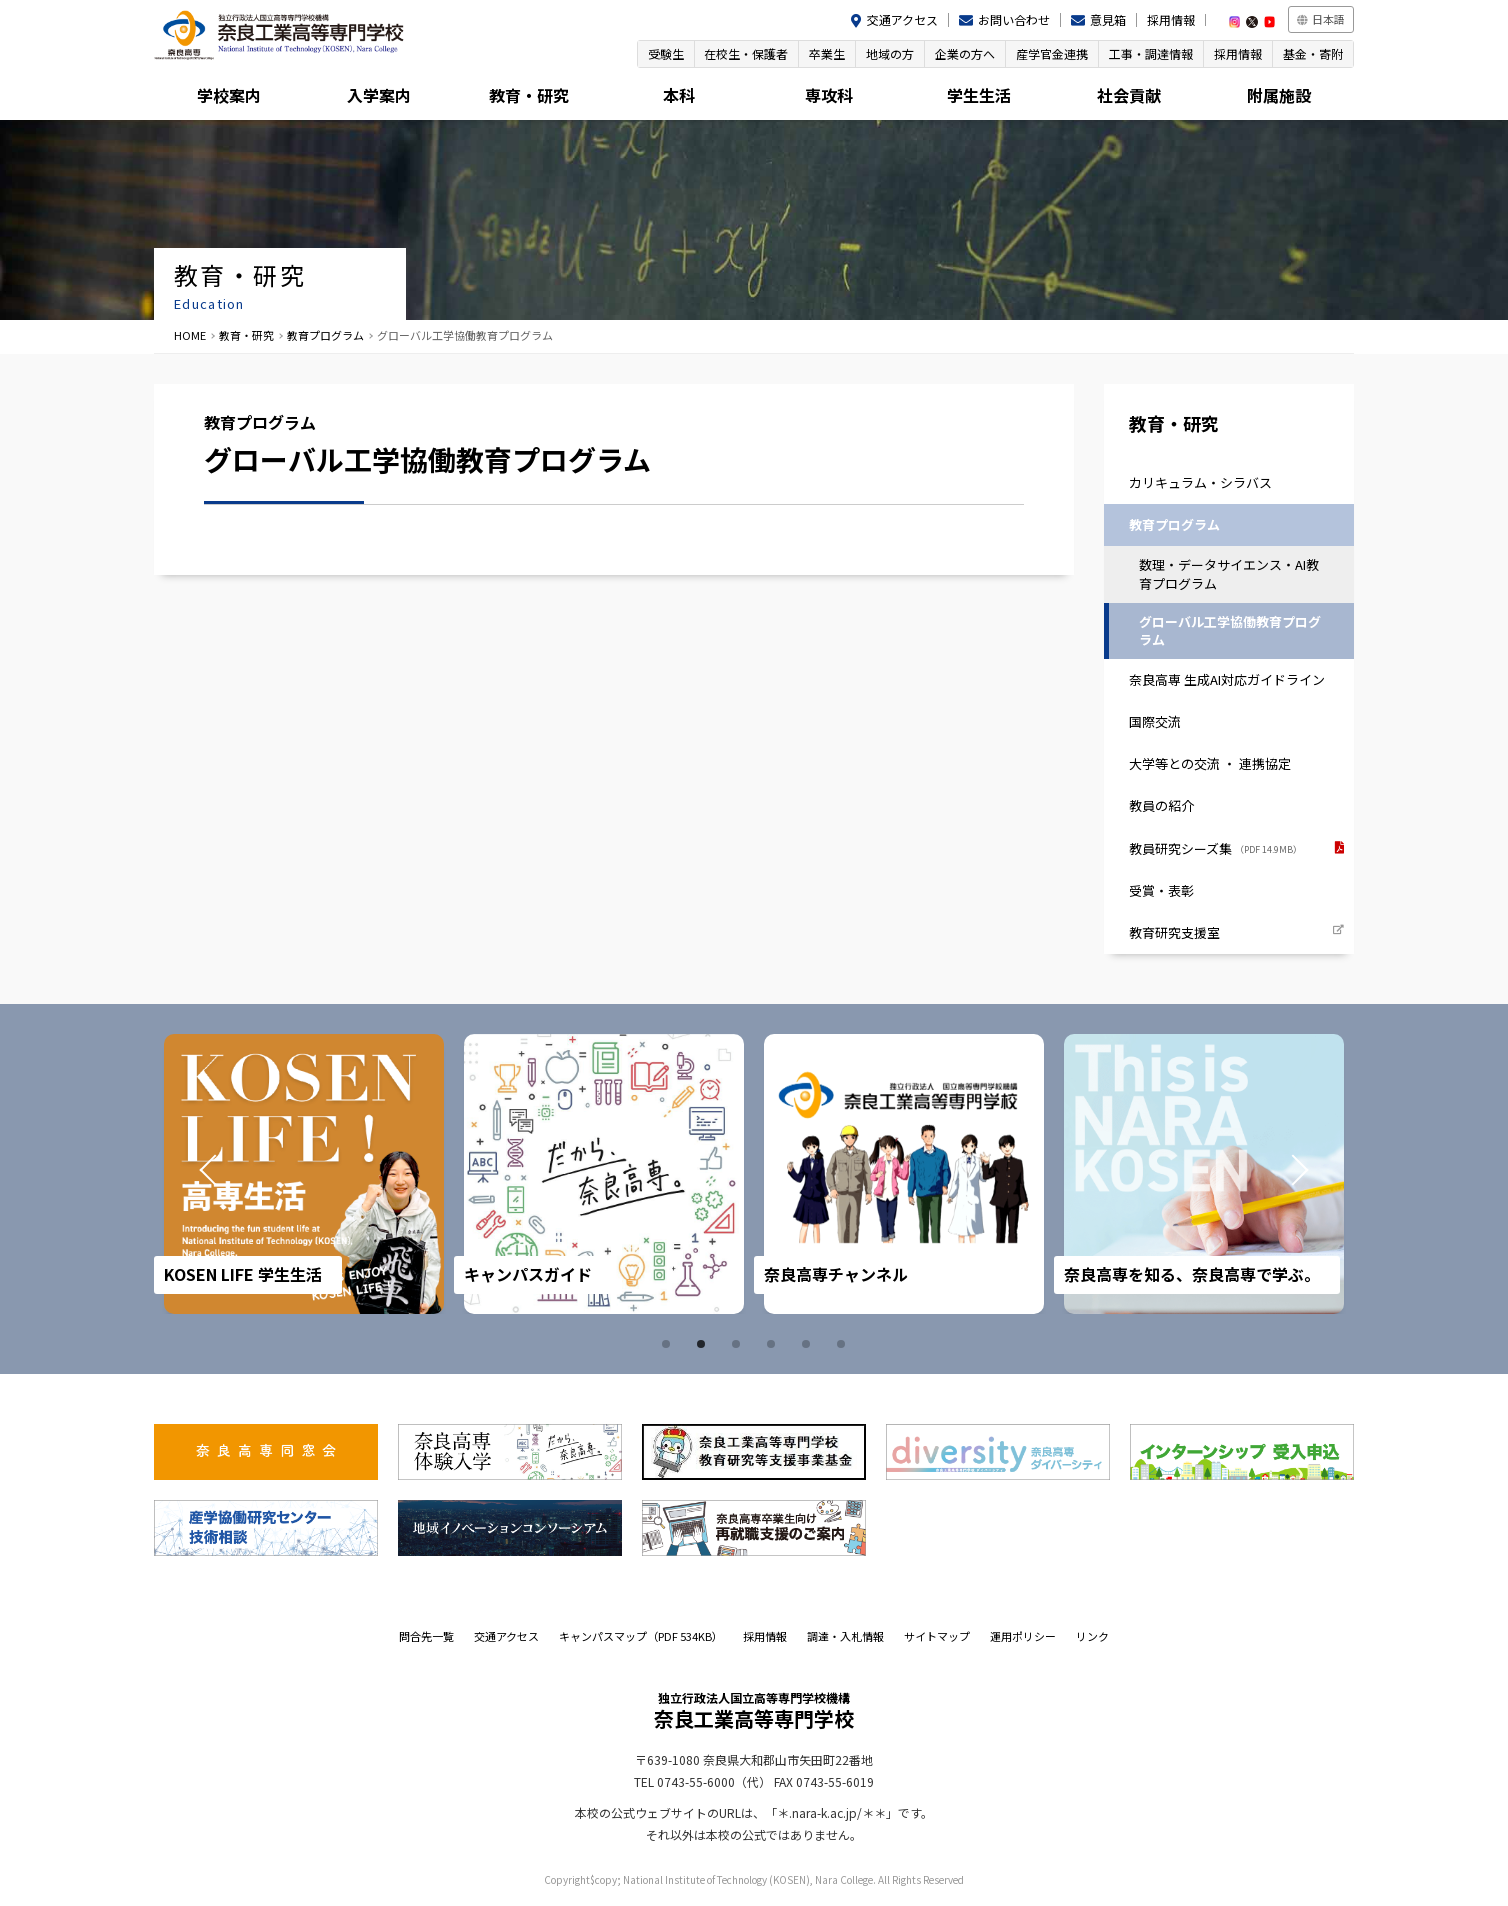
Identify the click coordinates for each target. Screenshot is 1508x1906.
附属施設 (1279, 95)
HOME (190, 335)
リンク (1092, 1637)
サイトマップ (937, 1637)
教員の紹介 (1161, 806)
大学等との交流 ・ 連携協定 (1210, 764)
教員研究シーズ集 (1215, 848)
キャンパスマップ (641, 1637)
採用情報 (1171, 19)
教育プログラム (325, 335)
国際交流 (1155, 721)
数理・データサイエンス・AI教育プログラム (1229, 573)
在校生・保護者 (746, 53)
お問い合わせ (1014, 19)
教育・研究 (529, 95)
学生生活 (979, 95)
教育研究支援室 (1174, 932)
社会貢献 (1129, 95)
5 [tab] (809, 1345)
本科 (679, 95)
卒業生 (827, 53)
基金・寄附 (1313, 53)
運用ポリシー (1023, 1637)
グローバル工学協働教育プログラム (1230, 630)
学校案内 (229, 95)
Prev (206, 1175)
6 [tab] (844, 1345)
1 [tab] (669, 1345)
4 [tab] (774, 1345)
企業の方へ (965, 53)
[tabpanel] (310, 1175)
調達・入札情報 (845, 1637)
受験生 (665, 53)
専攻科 (829, 95)
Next (1302, 1175)
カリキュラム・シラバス (1200, 482)
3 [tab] (739, 1345)
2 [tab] (704, 1345)
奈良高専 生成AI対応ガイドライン (1227, 679)
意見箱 (1108, 19)
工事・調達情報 (1151, 53)
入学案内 (379, 95)
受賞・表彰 (1161, 890)
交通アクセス (902, 19)
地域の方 (890, 53)
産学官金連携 (1052, 53)
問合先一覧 (426, 1637)
